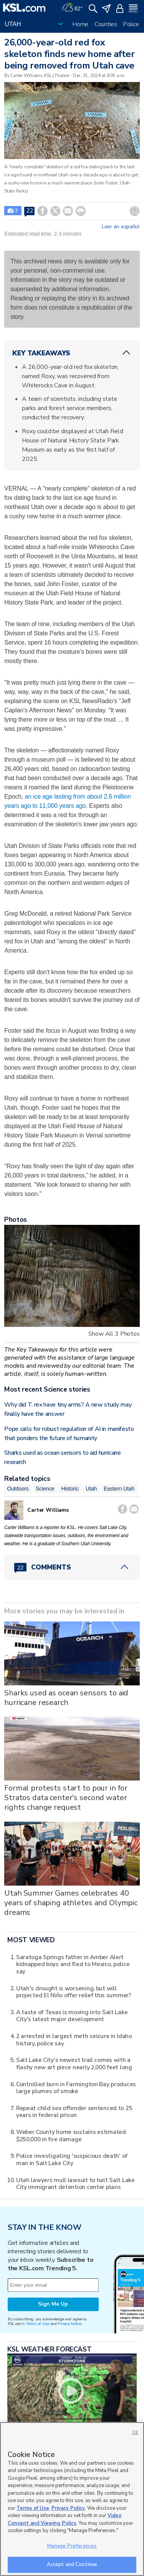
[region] (72, 2499)
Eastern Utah (119, 1489)
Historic (70, 1489)
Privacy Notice (69, 2323)
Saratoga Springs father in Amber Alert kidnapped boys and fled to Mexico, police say (73, 1964)
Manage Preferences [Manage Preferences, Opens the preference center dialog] (72, 2546)
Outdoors (17, 1489)
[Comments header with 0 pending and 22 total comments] (72, 1567)
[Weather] (72, 7)
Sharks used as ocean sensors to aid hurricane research (66, 1698)
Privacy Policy (68, 2508)
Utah (91, 1489)
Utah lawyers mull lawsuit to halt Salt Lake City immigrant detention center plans (75, 2183)
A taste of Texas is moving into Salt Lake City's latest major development (72, 2015)
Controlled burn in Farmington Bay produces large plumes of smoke (76, 2087)
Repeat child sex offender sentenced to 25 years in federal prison (74, 2111)
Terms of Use (37, 2323)
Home (80, 24)
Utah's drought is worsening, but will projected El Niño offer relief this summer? (73, 1991)
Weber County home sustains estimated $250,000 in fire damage (71, 2135)
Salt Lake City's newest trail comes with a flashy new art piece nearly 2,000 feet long (74, 2063)
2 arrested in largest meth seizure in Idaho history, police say (74, 2039)
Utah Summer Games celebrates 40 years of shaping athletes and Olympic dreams (70, 1903)
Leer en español (121, 226)
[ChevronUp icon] (126, 352)
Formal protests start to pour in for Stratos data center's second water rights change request (65, 1797)
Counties (105, 24)
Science (45, 1489)
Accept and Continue (72, 2564)
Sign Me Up (53, 2304)
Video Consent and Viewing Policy (64, 2519)
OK (135, 2432)
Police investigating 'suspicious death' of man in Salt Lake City (71, 2159)
